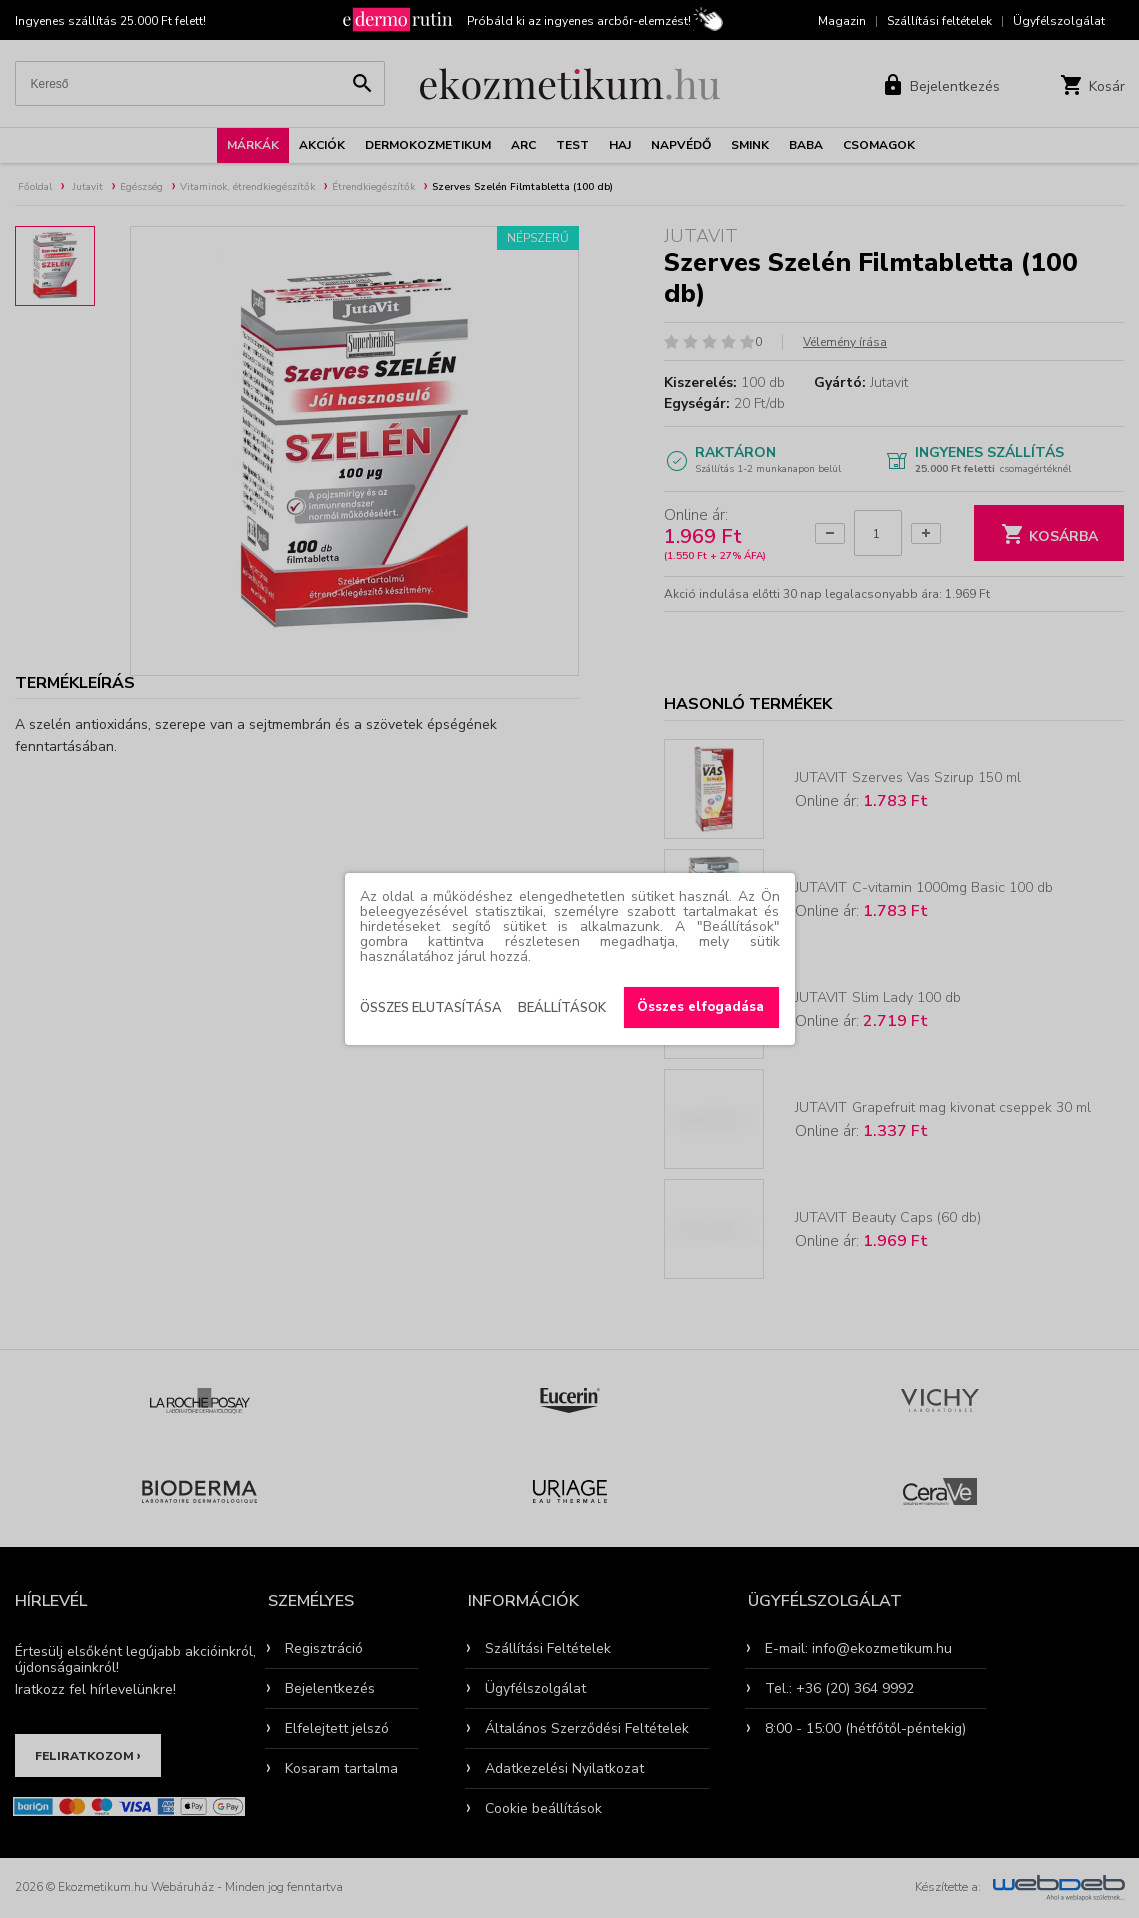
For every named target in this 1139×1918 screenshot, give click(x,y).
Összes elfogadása (700, 1007)
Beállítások (562, 1008)
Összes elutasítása (431, 1008)
